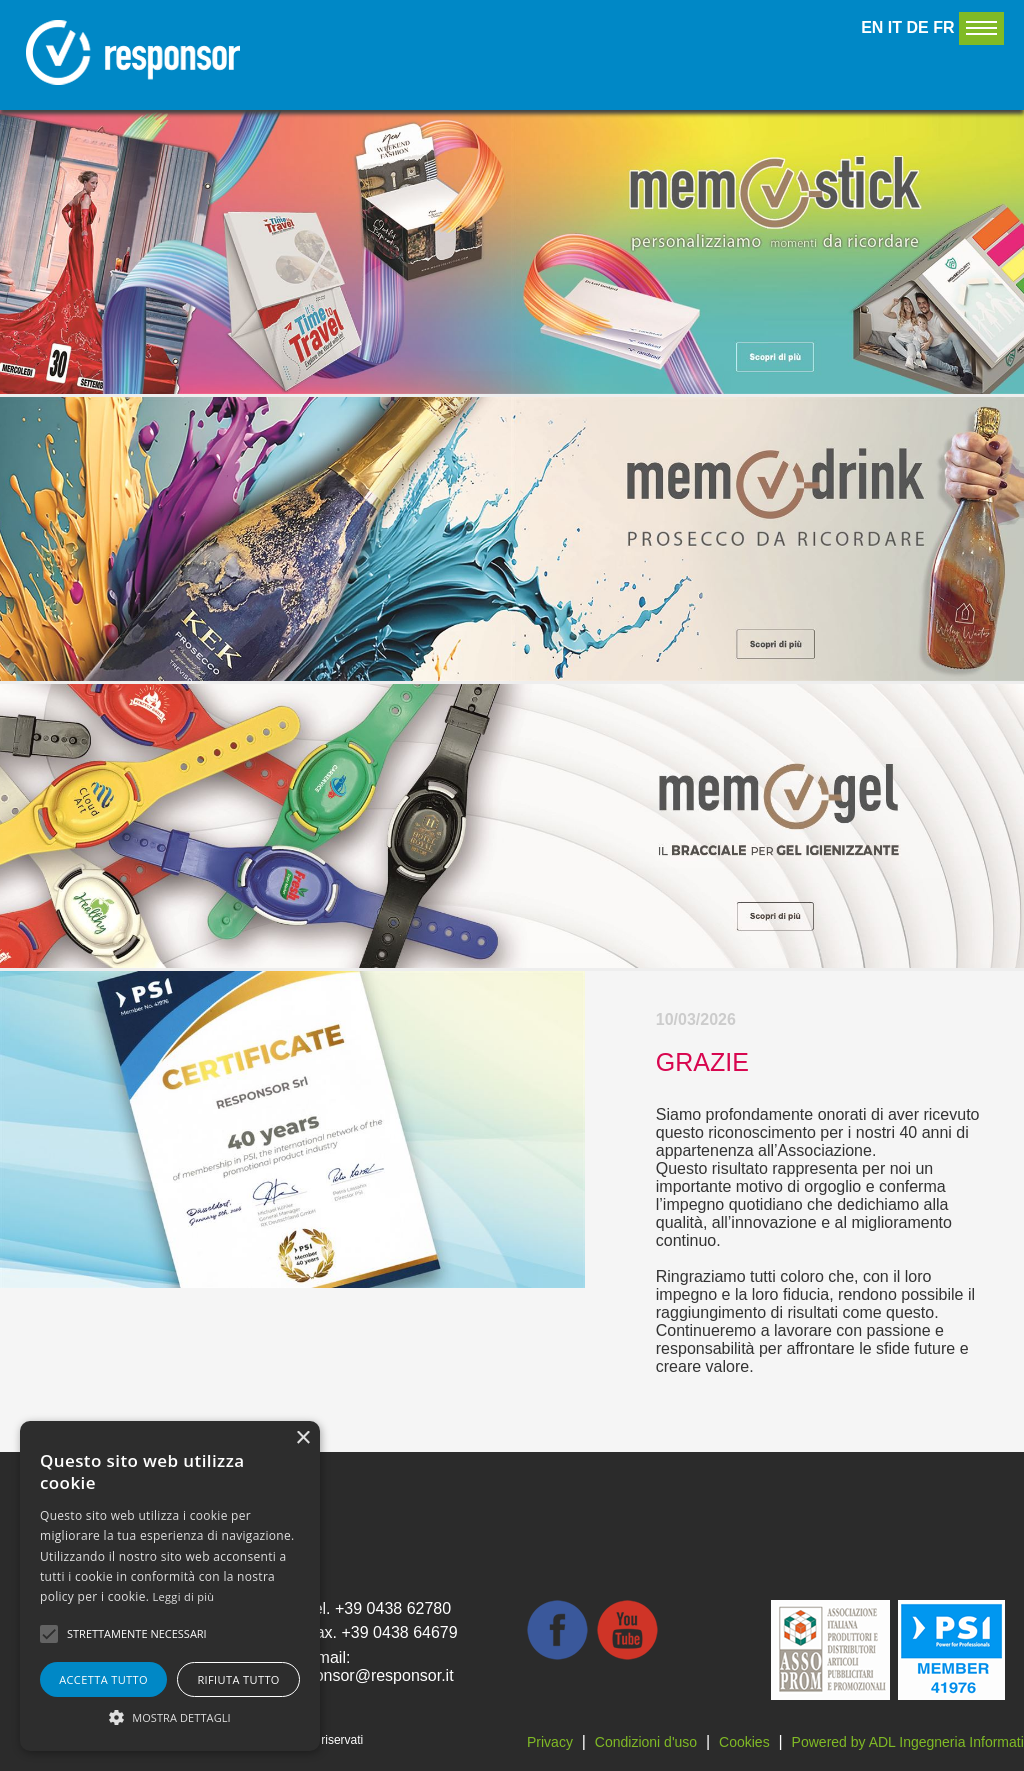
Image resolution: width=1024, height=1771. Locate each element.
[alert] (170, 1586)
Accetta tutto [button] (103, 1679)
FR (943, 27)
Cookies (744, 1742)
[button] (170, 1716)
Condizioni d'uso (646, 1742)
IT (895, 27)
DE (918, 27)
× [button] (302, 1438)
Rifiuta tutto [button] (238, 1679)
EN (872, 27)
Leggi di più (184, 1596)
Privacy (550, 1742)
